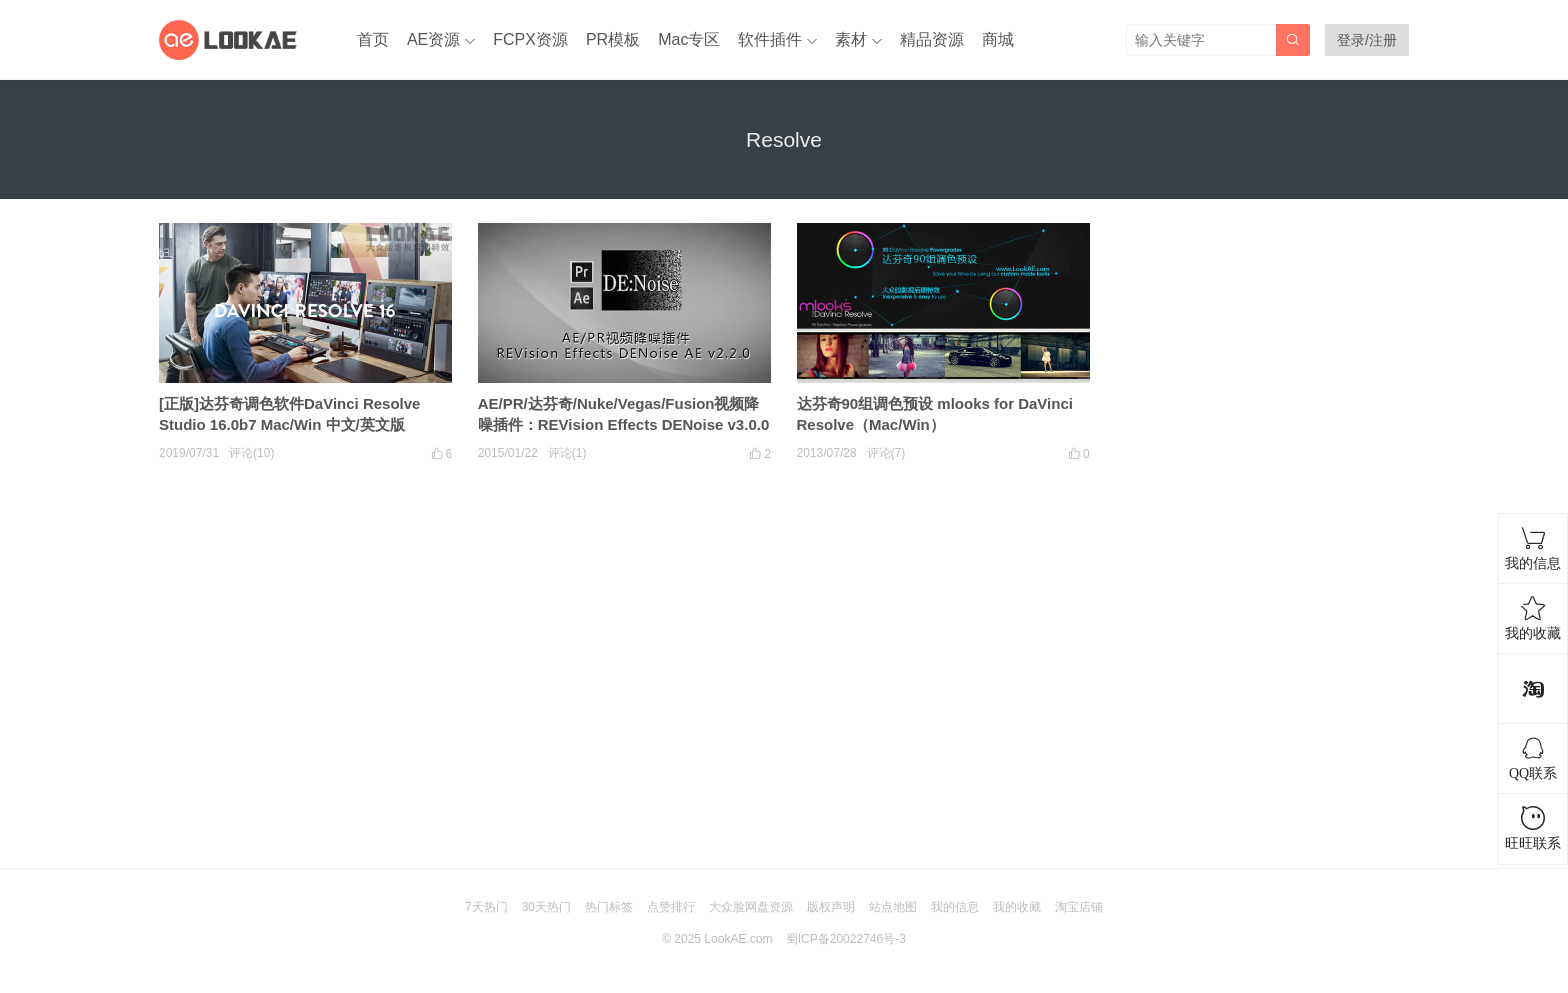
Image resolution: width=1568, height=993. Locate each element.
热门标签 (609, 907)
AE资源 (433, 39)
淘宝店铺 (1079, 907)
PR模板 (613, 39)
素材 (851, 39)
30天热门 (546, 907)
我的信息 (955, 907)
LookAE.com (738, 939)
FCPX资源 (530, 39)
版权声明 (831, 907)
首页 (373, 39)
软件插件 (770, 39)
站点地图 (893, 907)
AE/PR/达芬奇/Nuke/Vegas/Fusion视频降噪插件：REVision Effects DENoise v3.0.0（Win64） (623, 424)
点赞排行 (671, 907)
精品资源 (932, 39)
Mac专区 (689, 39)
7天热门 (486, 907)
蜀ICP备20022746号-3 (846, 939)
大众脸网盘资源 (751, 907)
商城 (998, 39)
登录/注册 (1367, 40)
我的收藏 (1017, 907)
